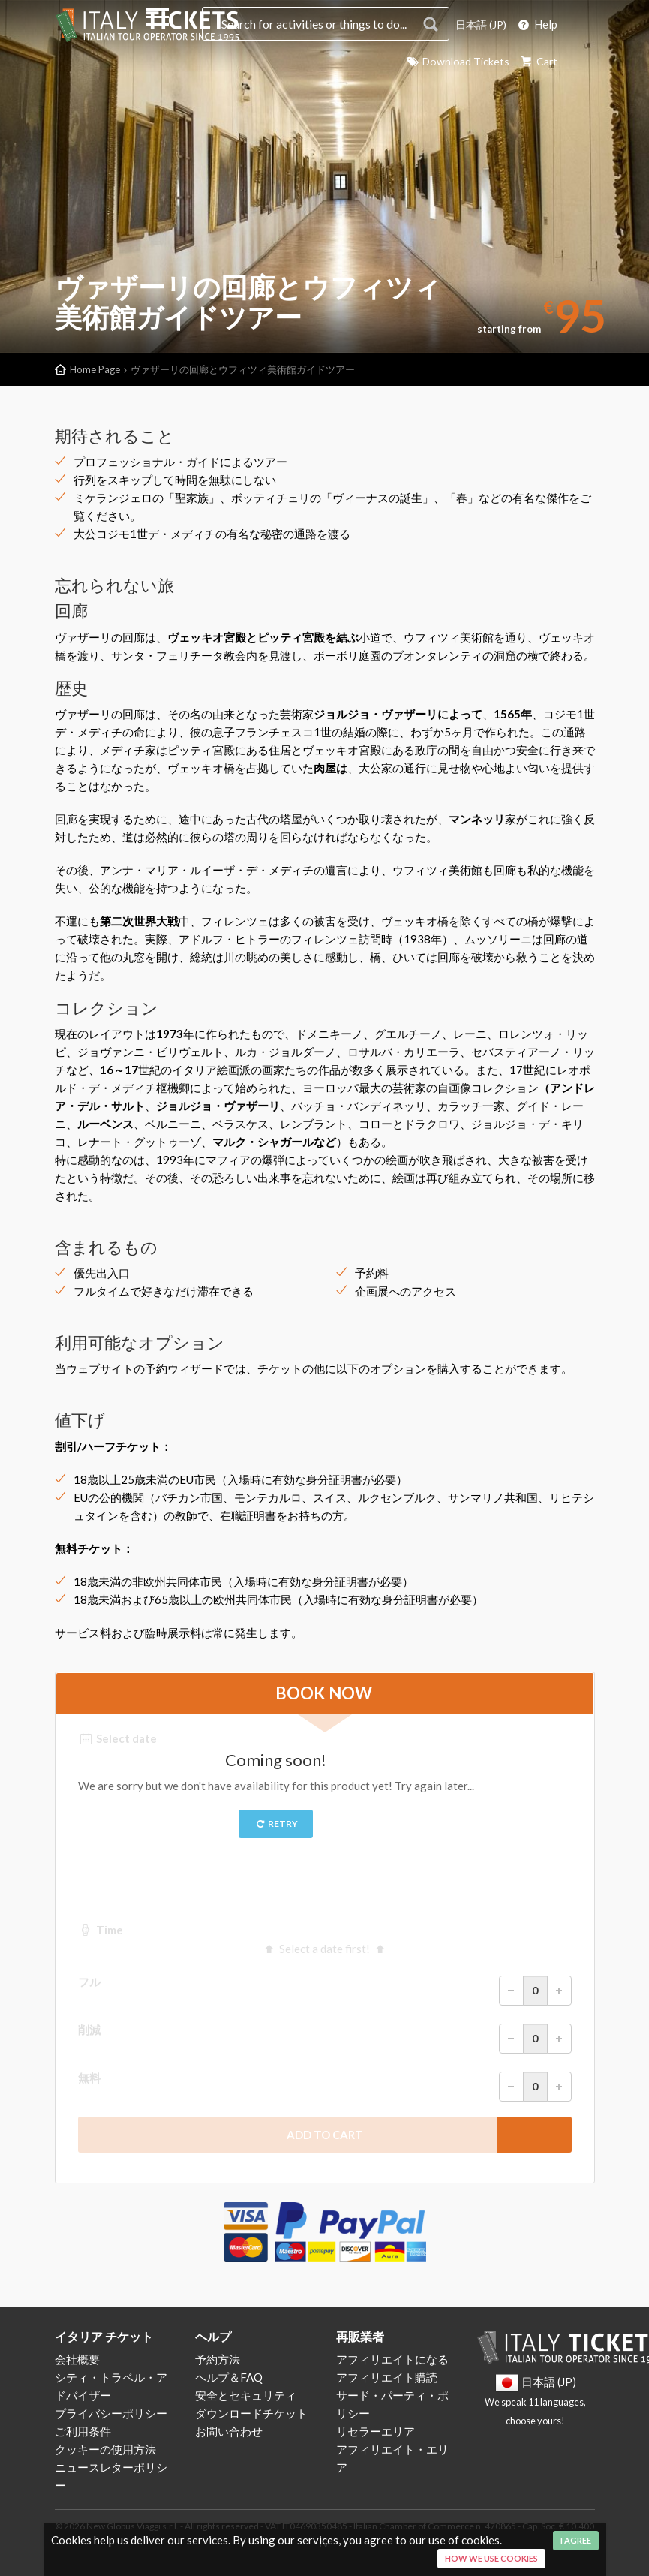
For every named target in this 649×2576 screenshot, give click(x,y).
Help (536, 24)
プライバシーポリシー (111, 2413)
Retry (276, 1823)
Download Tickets (452, 61)
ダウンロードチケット (251, 2413)
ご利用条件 (83, 2431)
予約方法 (217, 2359)
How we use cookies (491, 2558)
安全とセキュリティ (245, 2395)
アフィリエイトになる (392, 2359)
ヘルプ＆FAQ (229, 2377)
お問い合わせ (229, 2431)
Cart (537, 61)
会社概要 (77, 2359)
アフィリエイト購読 (386, 2377)
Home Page (95, 369)
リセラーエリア (375, 2431)
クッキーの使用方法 (105, 2449)
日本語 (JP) (479, 24)
